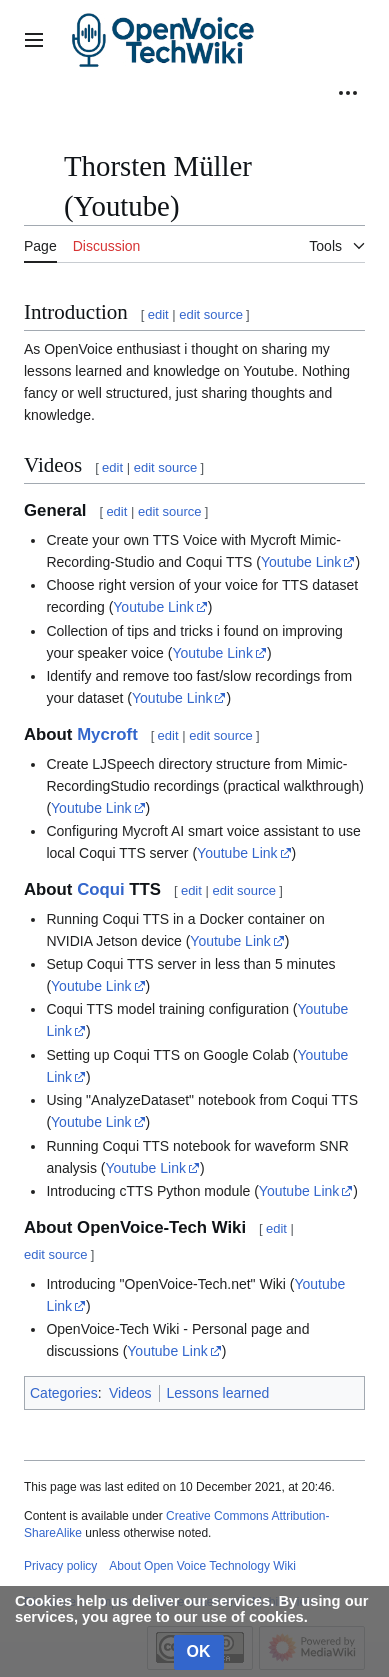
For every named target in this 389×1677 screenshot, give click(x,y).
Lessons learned (218, 1393)
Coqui (101, 889)
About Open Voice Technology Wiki (202, 1566)
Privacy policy (60, 1566)
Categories (64, 1393)
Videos (130, 1393)
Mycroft (107, 734)
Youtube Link (301, 562)
